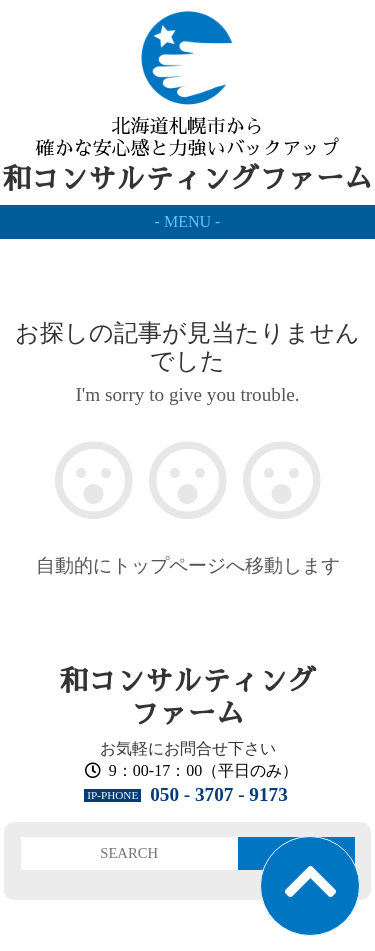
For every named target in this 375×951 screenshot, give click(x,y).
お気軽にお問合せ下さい (188, 748)
